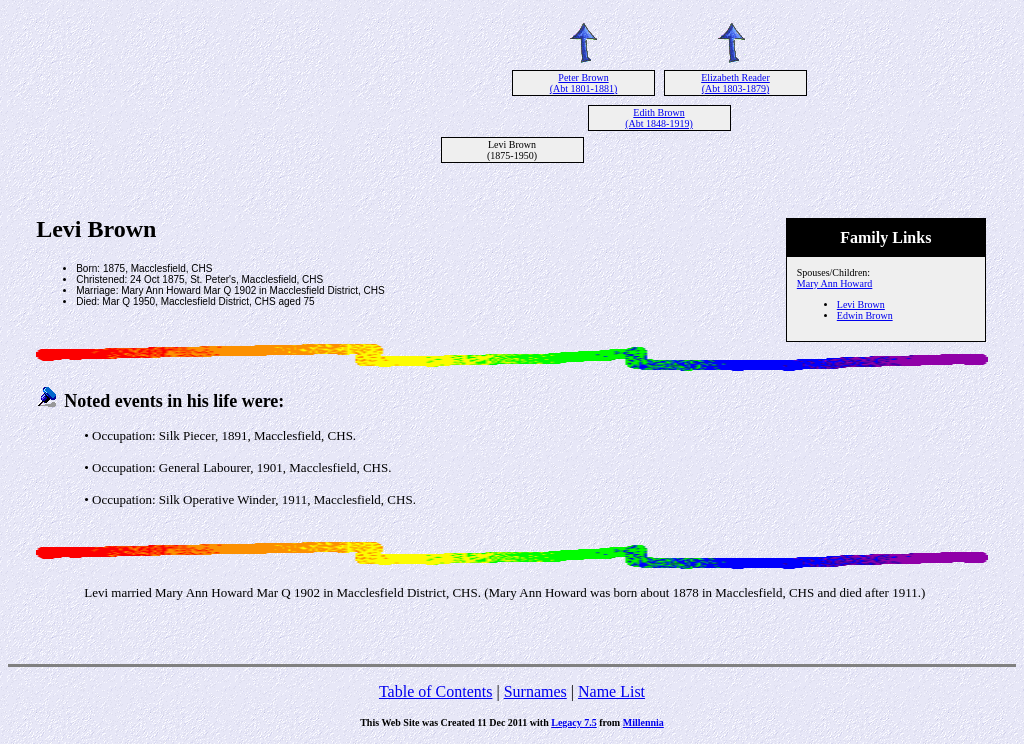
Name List (611, 691)
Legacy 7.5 (574, 722)
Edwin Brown (865, 315)
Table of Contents (436, 691)
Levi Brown (861, 304)
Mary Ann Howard (835, 283)
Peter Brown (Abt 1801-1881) (584, 83)
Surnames (535, 691)
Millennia (643, 722)
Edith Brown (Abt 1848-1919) (659, 118)
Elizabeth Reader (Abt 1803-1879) (735, 83)
